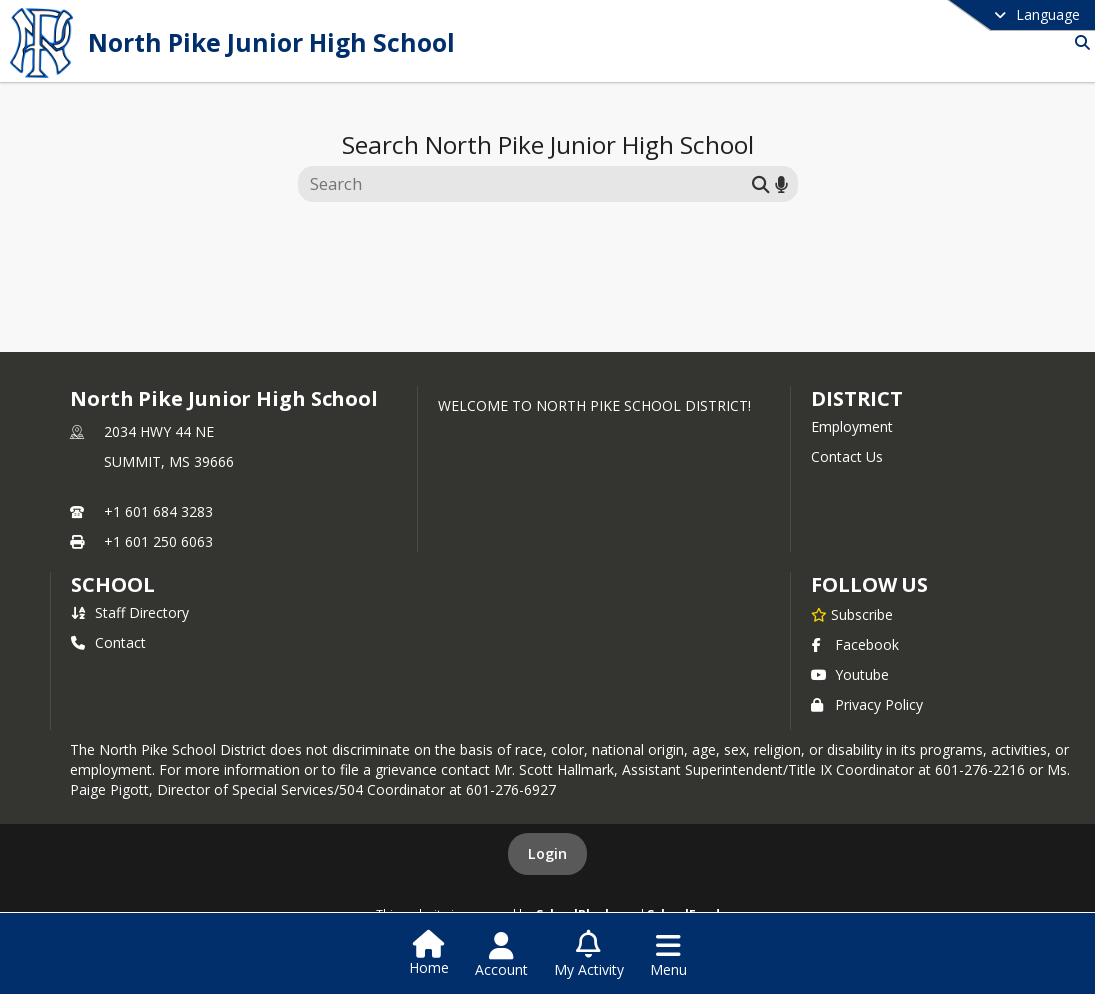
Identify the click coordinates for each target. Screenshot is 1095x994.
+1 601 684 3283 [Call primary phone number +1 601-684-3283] (158, 511)
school (112, 584)
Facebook (855, 644)
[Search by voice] (781, 183)
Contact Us (847, 456)
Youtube (850, 674)
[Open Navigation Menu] (668, 955)
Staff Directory (130, 612)
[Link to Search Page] (1078, 42)
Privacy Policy (867, 704)
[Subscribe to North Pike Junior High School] (852, 614)
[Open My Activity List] (589, 955)
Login (547, 853)
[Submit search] (761, 183)
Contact (108, 642)
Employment (852, 426)
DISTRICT (857, 398)
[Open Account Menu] (501, 955)
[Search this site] (527, 184)
